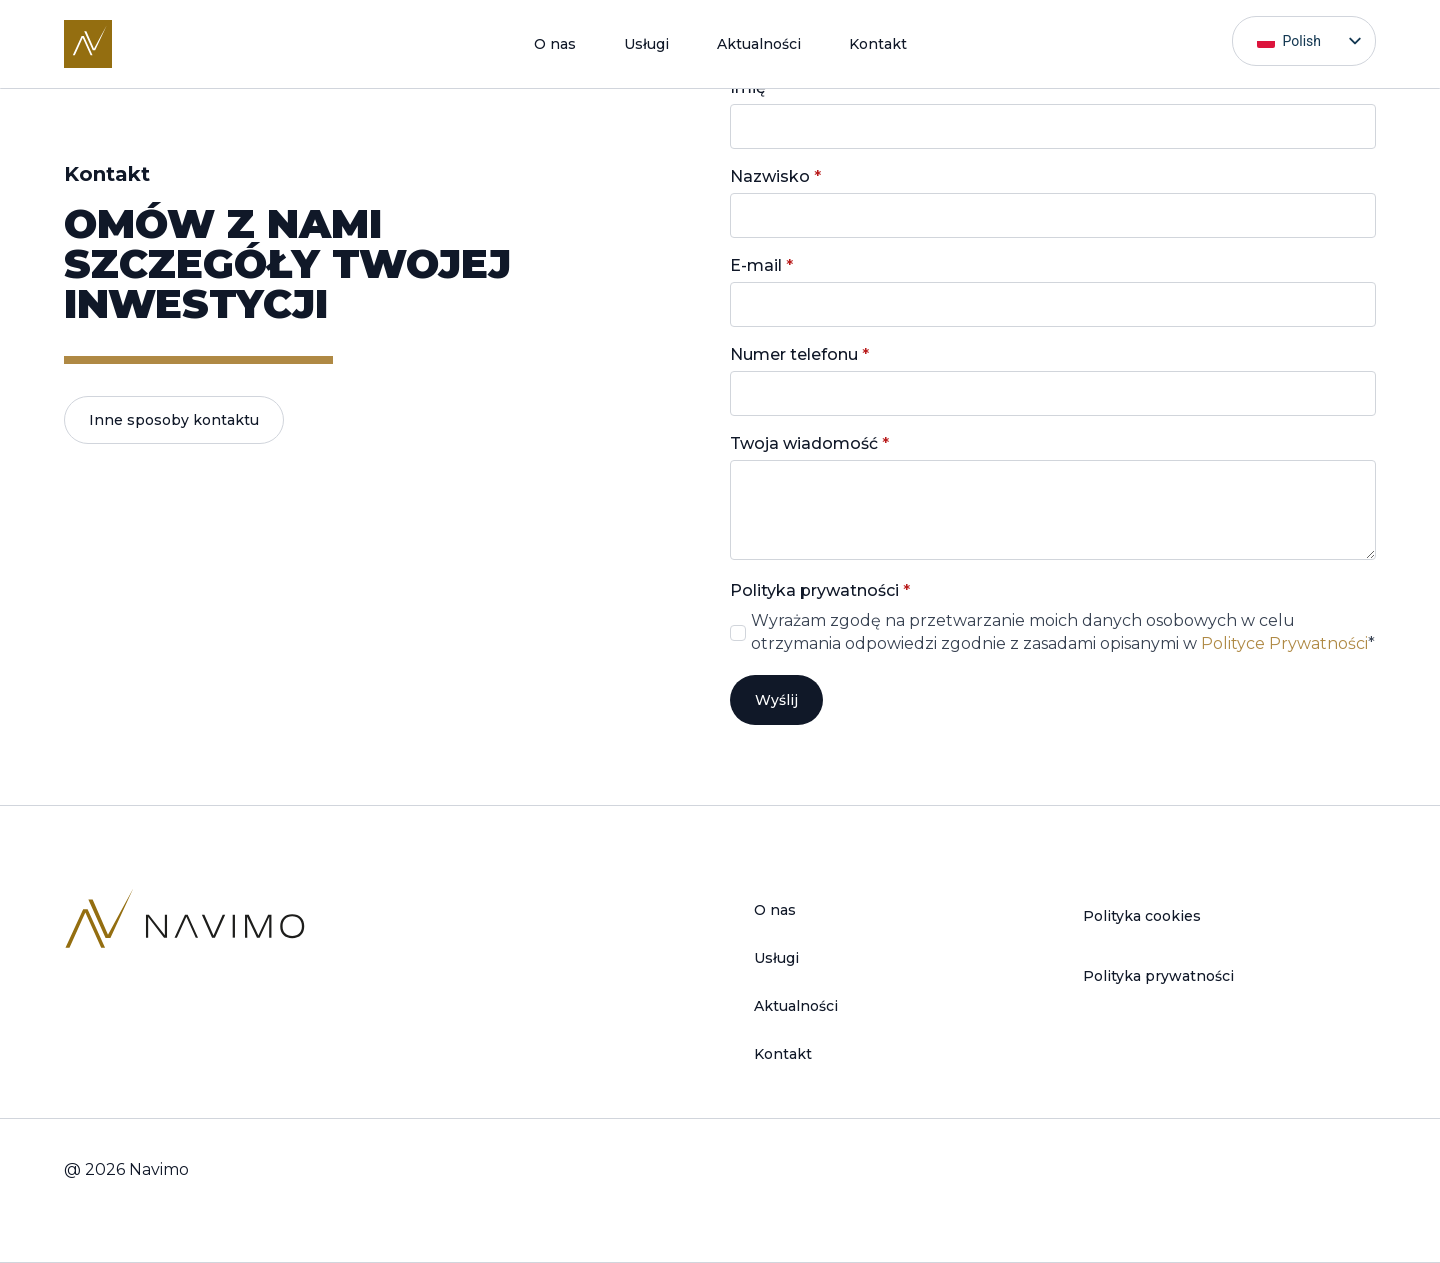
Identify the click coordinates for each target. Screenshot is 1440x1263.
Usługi (646, 44)
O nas (555, 44)
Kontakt (878, 44)
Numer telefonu (799, 355)
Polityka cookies (1142, 916)
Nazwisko (775, 177)
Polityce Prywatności (1284, 643)
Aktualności (759, 44)
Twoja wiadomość (809, 444)
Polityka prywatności (1158, 976)
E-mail (761, 266)
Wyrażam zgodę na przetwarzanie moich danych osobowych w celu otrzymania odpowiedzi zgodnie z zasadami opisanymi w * (1063, 631)
